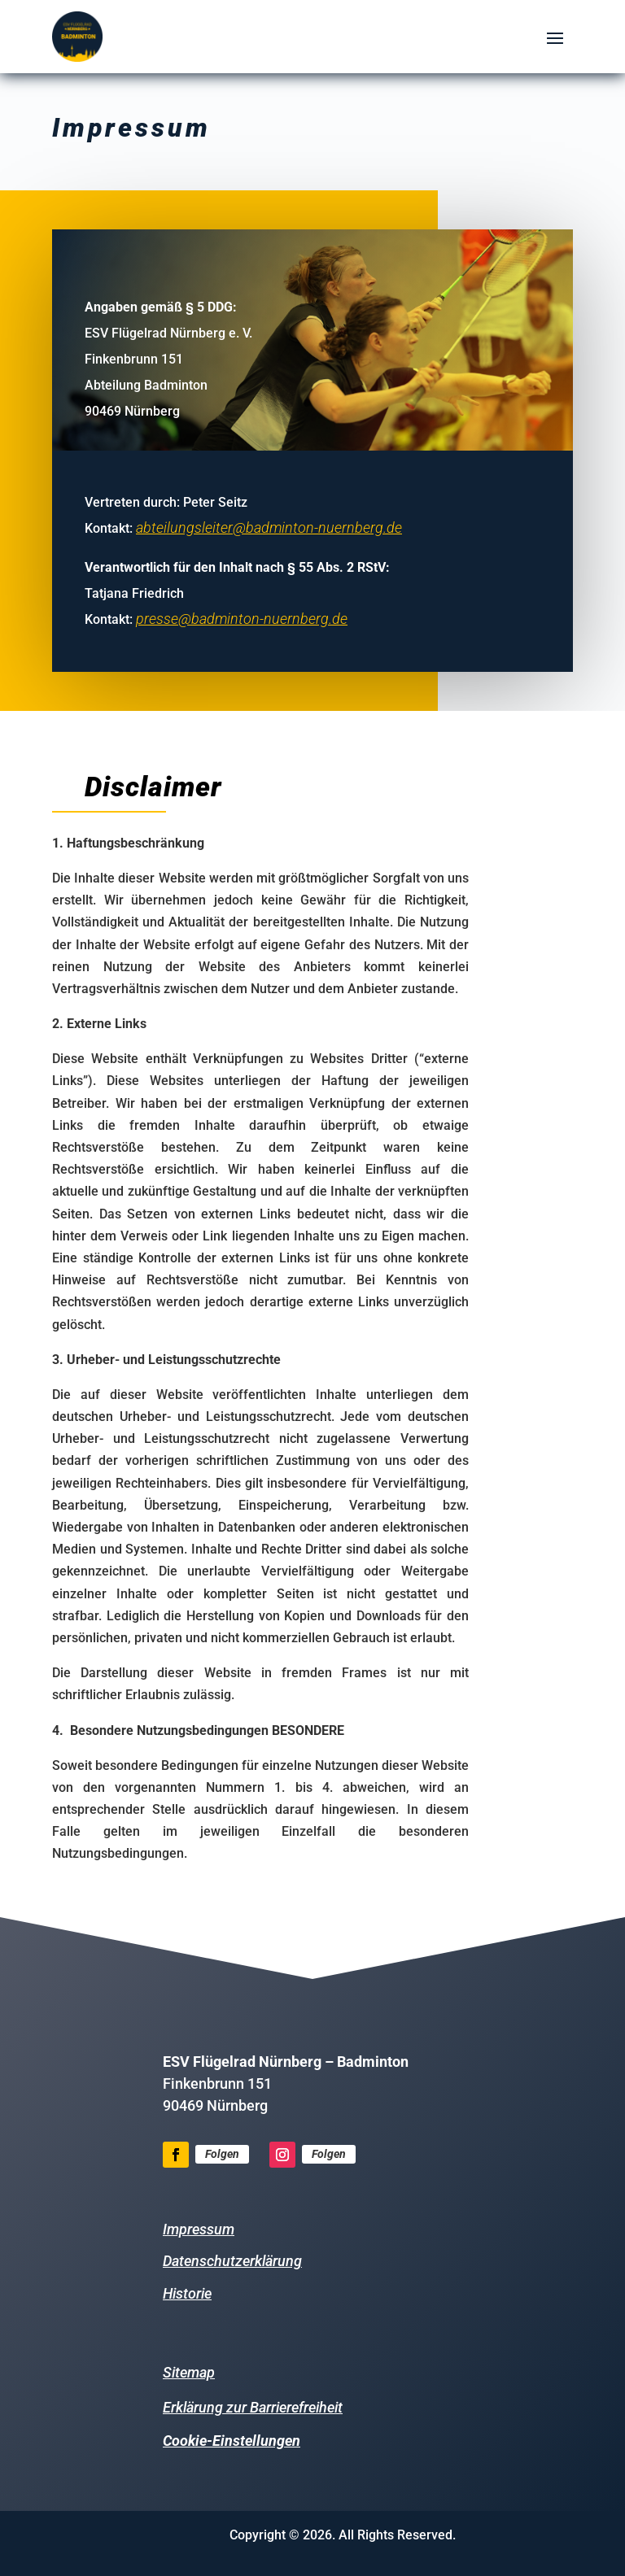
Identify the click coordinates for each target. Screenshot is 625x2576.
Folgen (222, 2153)
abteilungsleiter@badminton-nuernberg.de (269, 524)
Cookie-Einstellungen (231, 2440)
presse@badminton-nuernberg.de (242, 614)
